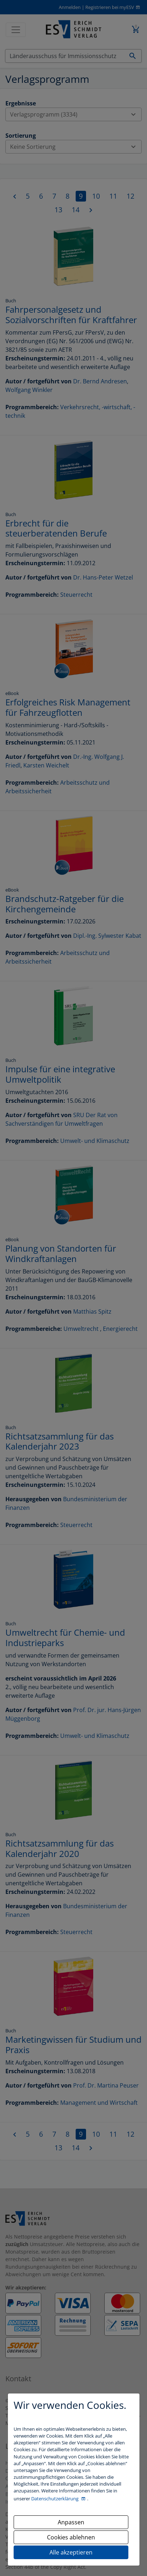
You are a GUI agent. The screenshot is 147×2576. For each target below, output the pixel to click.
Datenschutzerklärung (55, 2498)
